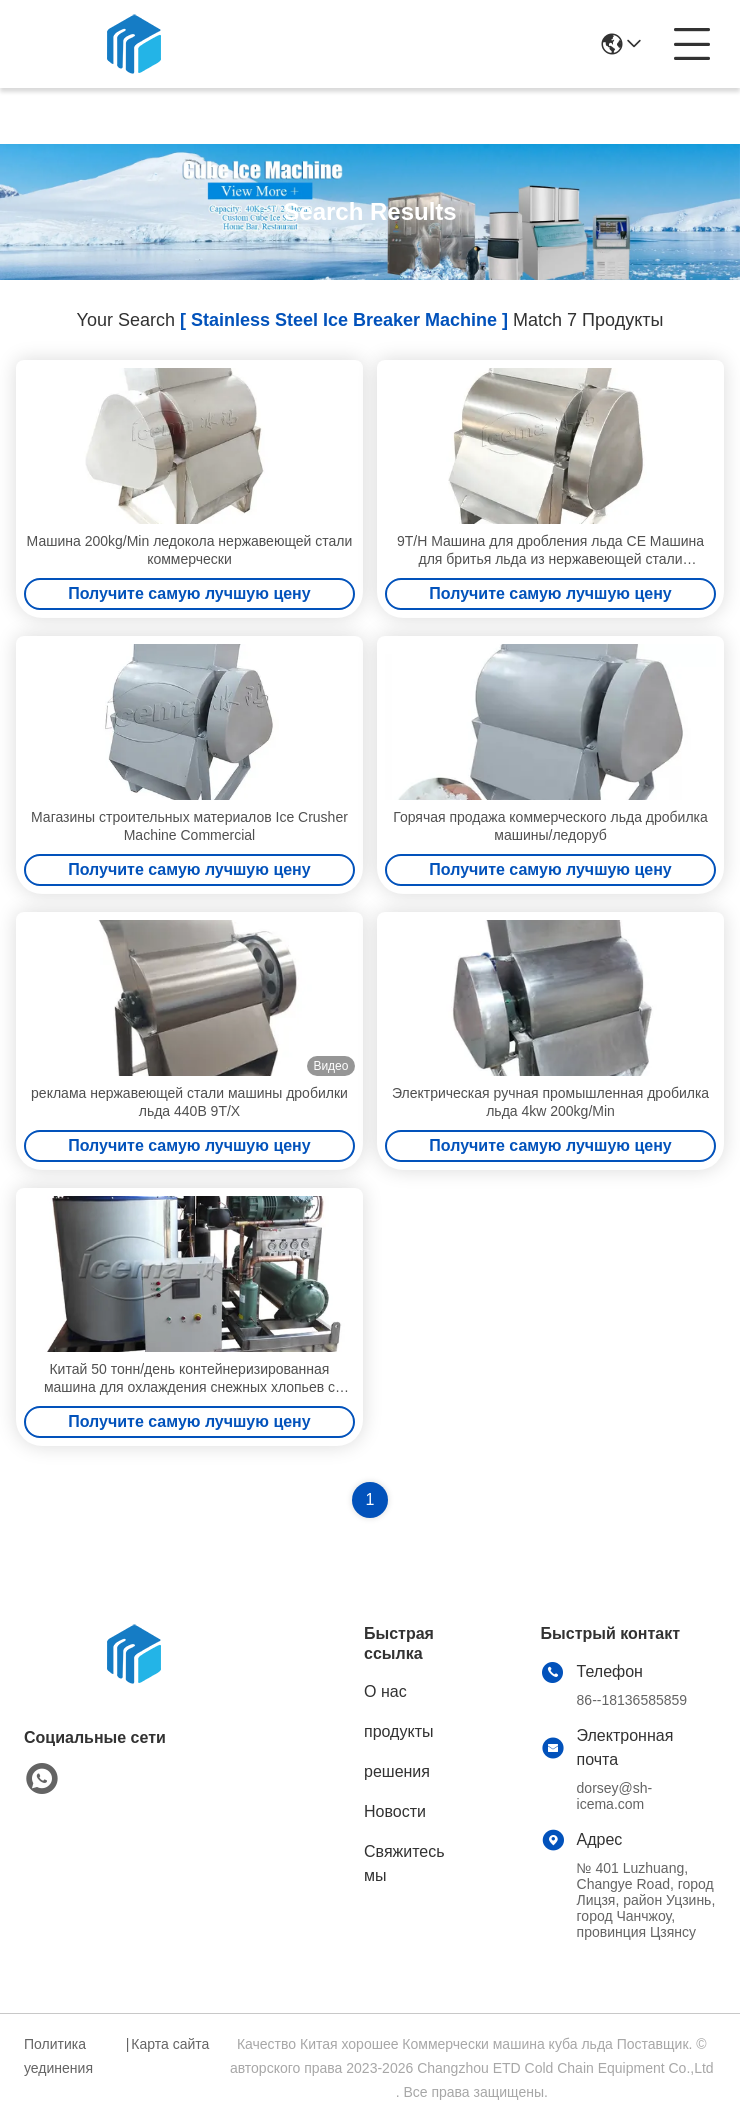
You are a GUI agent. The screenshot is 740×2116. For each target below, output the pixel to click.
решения (397, 1771)
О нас (385, 1691)
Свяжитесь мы (404, 1863)
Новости (395, 1811)
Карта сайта (170, 2044)
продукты (398, 1731)
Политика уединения (58, 2056)
